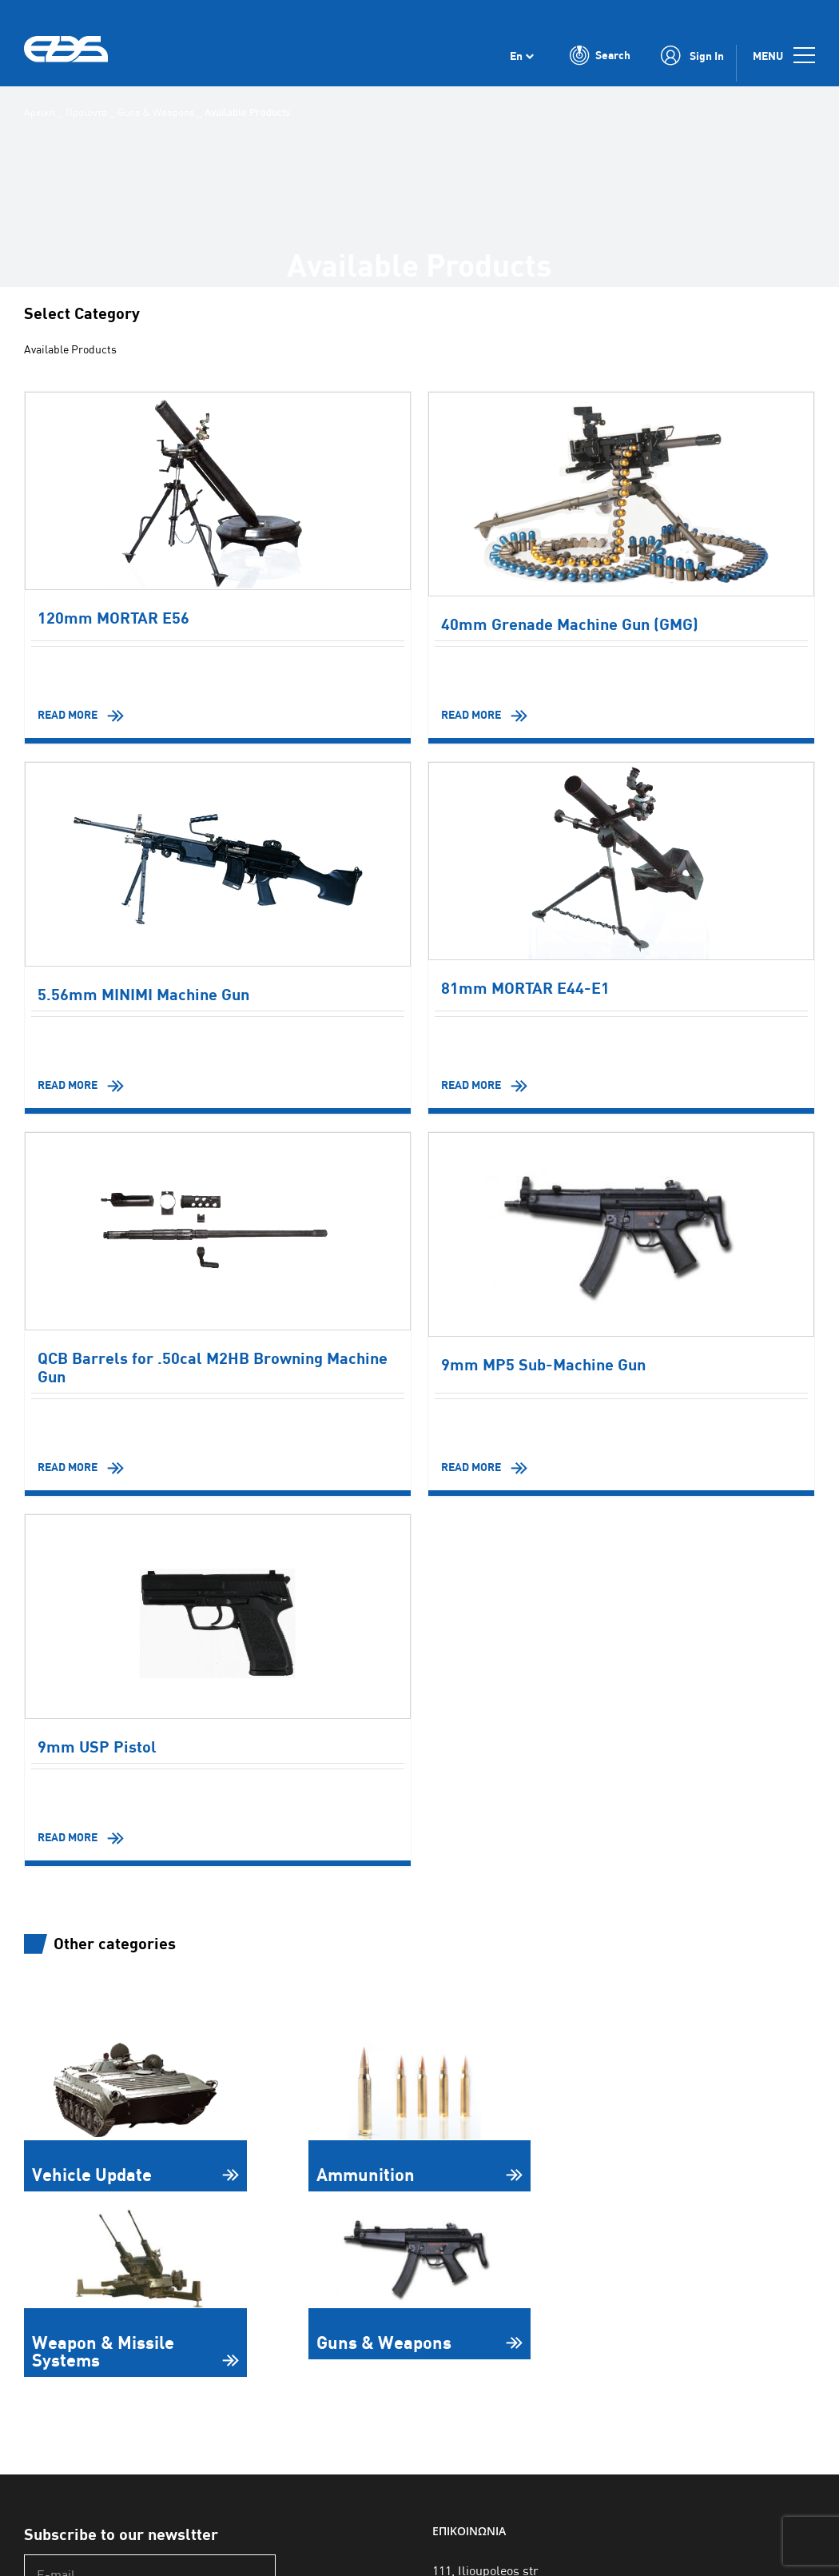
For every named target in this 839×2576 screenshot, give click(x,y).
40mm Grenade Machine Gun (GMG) (569, 625)
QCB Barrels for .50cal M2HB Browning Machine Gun (213, 1368)
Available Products (76, 349)
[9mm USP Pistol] (218, 1617)
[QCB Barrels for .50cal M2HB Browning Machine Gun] (218, 1232)
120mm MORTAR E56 (113, 618)
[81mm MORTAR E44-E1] (621, 862)
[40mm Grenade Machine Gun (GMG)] (621, 495)
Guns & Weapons (155, 112)
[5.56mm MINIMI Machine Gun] (218, 865)
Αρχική (39, 112)
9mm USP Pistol (97, 1747)
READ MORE (67, 715)
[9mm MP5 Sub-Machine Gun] (621, 1235)
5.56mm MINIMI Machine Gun (143, 995)
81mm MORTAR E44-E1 (525, 989)
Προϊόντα (86, 112)
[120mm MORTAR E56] (218, 492)
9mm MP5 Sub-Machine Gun (543, 1365)
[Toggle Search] (600, 62)
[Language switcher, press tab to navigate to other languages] (522, 62)
